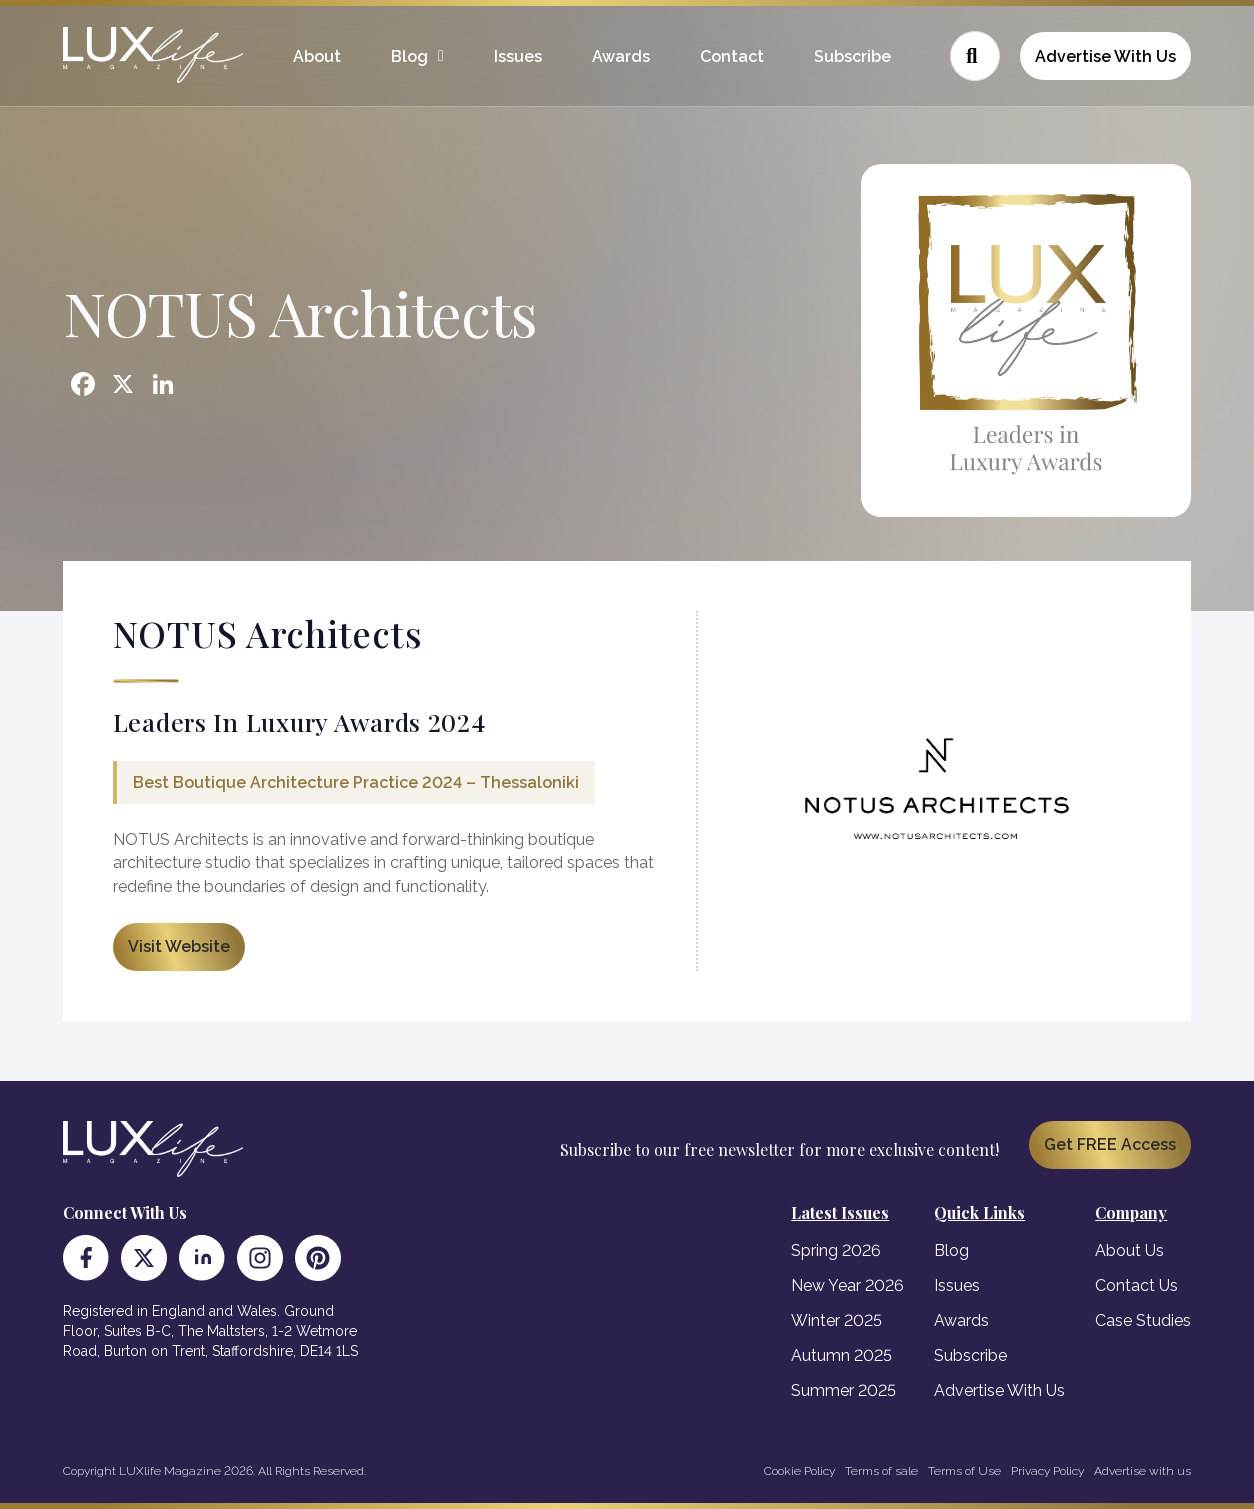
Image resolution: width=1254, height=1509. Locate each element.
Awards (621, 56)
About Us (1129, 1250)
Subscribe (852, 56)
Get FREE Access (1110, 1144)
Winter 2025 (836, 1320)
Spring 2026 (836, 1250)
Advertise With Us (1105, 56)
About (317, 56)
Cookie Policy (799, 1471)
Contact (732, 56)
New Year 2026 (847, 1285)
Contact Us (1136, 1285)
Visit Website (179, 946)
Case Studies (1143, 1320)
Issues (518, 56)
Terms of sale (881, 1471)
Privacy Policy (1047, 1471)
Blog (409, 56)
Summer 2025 (843, 1390)
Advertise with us (1142, 1471)
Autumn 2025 (841, 1355)
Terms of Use (964, 1471)
